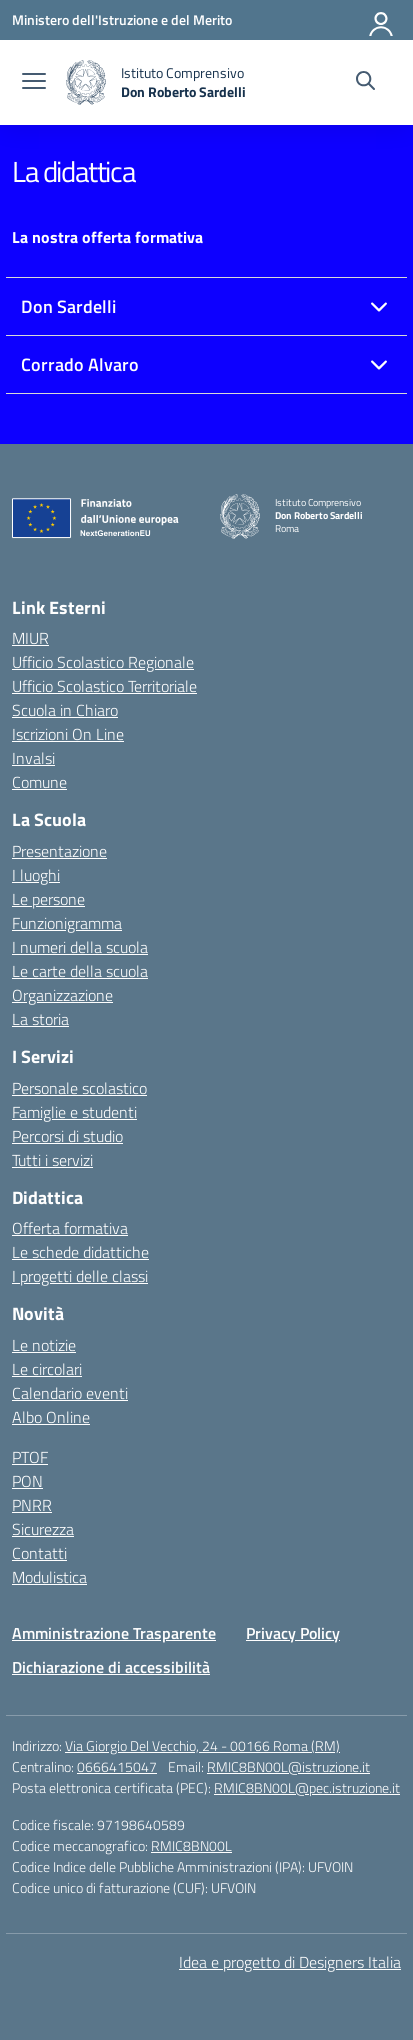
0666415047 (117, 1766)
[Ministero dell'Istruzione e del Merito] (122, 19)
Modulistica (49, 1577)
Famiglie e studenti (74, 1112)
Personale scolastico (79, 1088)
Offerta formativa (70, 1228)
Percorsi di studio (67, 1136)
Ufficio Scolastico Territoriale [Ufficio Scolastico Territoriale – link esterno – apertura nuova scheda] (104, 686)
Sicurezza (43, 1529)
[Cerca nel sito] (365, 83)
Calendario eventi (70, 1393)
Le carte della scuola (80, 971)
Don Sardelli (68, 306)
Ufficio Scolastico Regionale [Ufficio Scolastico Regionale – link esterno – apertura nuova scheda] (103, 662)
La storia (40, 1019)
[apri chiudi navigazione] (34, 83)
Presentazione (59, 851)
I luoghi (36, 875)
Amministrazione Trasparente (114, 1633)
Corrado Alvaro (80, 364)
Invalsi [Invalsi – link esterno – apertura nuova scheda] (33, 758)
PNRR (32, 1505)
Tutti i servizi (52, 1160)
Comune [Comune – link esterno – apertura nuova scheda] (39, 782)
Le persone (48, 899)
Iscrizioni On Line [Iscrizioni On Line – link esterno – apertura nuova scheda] (68, 734)
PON (27, 1481)
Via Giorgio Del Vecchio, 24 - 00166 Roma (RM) (202, 1745)
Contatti (39, 1553)
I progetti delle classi (80, 1276)
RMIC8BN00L (191, 1845)
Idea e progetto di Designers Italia (290, 1962)
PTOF (30, 1457)
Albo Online (51, 1417)
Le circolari (47, 1369)
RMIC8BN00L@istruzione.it (288, 1766)
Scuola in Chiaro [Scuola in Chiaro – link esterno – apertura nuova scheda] (65, 710)
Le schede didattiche (80, 1252)
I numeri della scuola (80, 947)
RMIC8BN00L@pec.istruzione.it (307, 1787)
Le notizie (44, 1345)
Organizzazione (62, 995)
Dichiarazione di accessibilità (111, 1667)
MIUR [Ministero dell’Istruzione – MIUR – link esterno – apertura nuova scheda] (30, 638)
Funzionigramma (67, 923)
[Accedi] (382, 20)
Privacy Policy (293, 1633)
